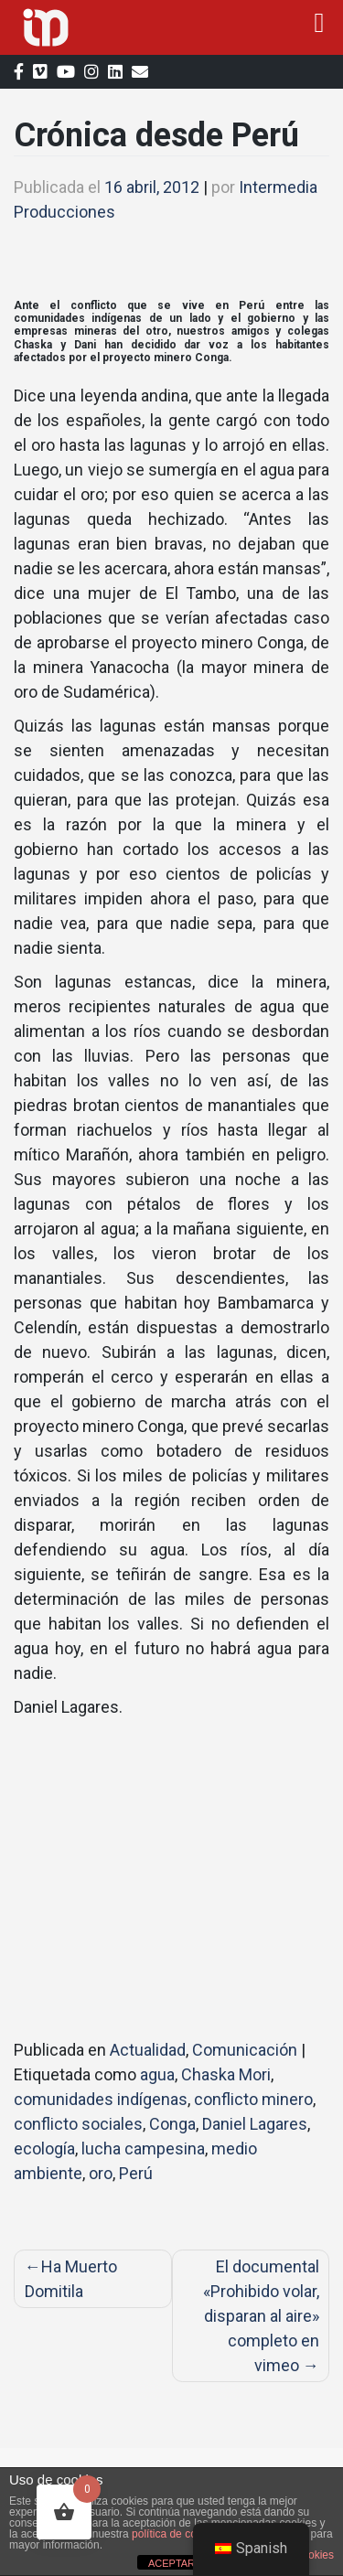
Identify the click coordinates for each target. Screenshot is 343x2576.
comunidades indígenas (101, 2099)
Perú (136, 2173)
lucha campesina (143, 2148)
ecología (44, 2148)
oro (101, 2173)
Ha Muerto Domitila (71, 2279)
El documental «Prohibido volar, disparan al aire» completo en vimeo (261, 2316)
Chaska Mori (226, 2074)
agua (157, 2074)
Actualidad (148, 2049)
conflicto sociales (78, 2123)
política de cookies (177, 2534)
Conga (172, 2123)
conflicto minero (253, 2099)
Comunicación (244, 2049)
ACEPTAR (171, 2563)
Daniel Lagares (254, 2123)
